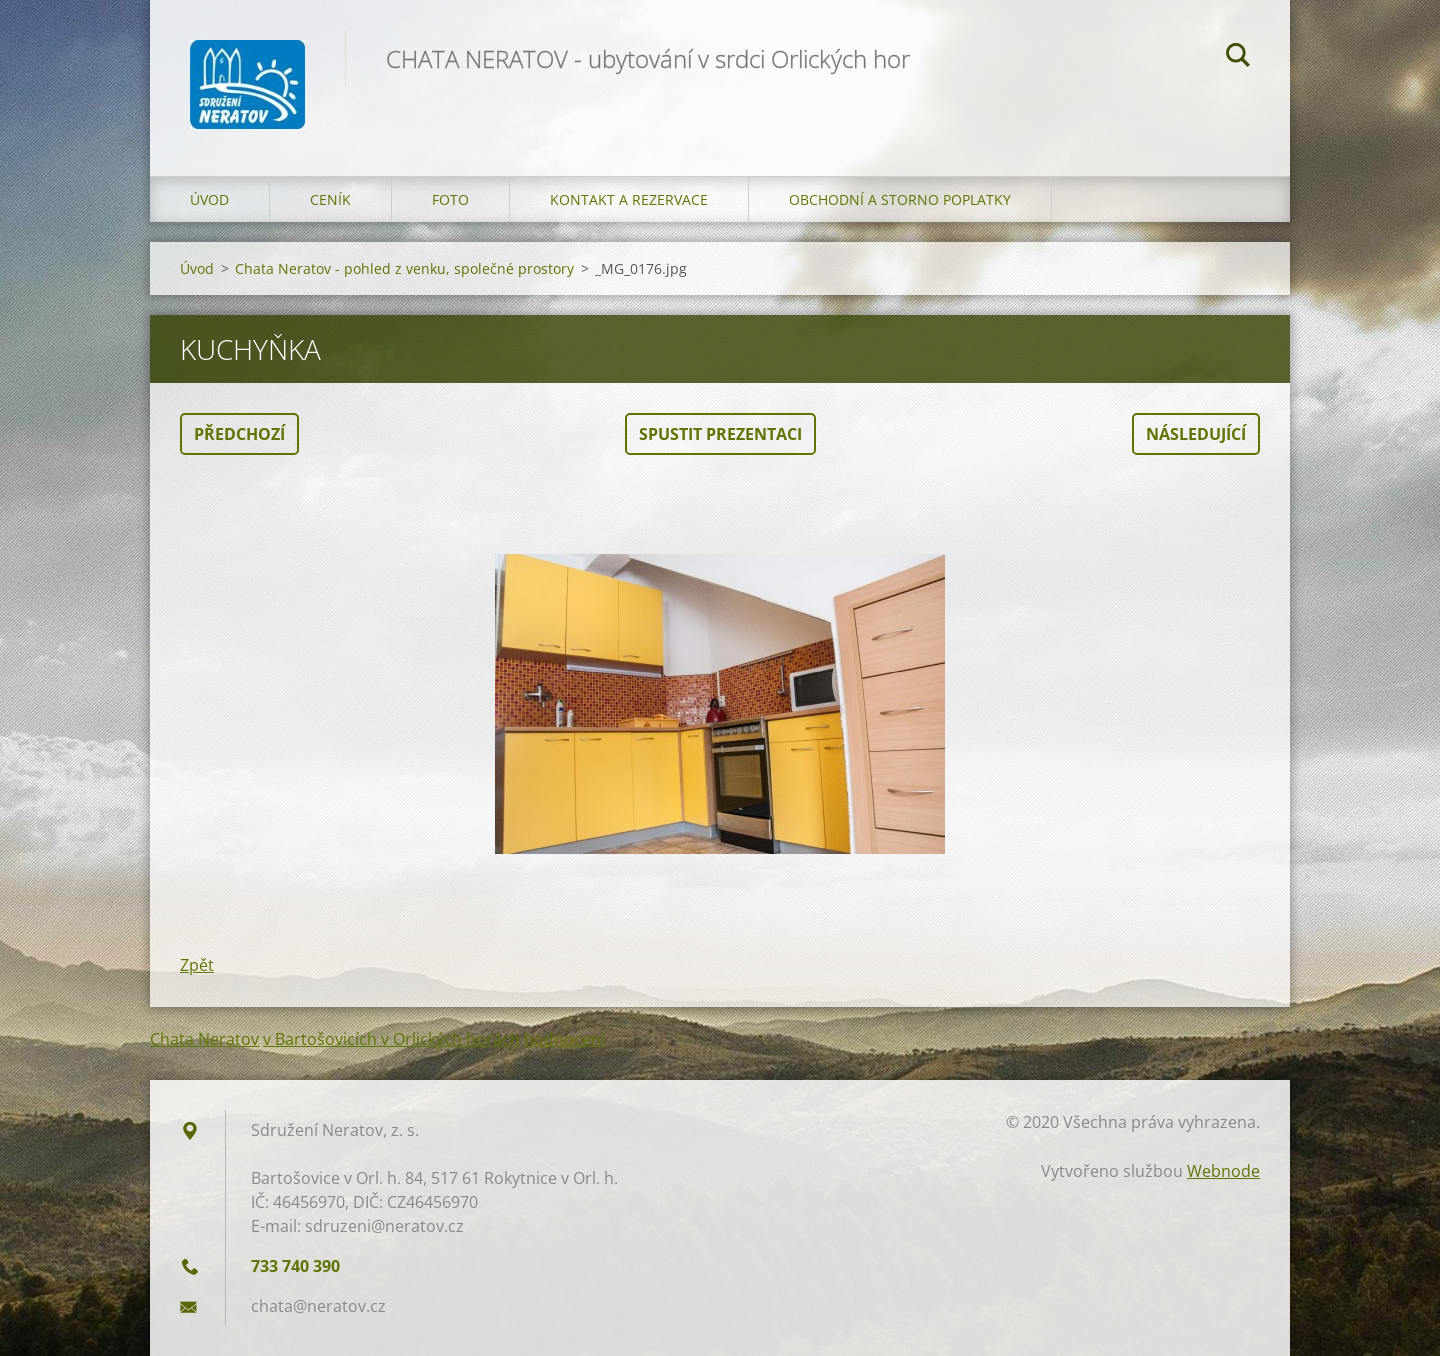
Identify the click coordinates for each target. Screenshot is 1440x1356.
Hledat (1238, 58)
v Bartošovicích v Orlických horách (391, 1039)
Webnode (1223, 1171)
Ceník (330, 199)
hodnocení (564, 1039)
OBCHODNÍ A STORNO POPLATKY (900, 199)
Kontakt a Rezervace (629, 199)
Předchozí (239, 434)
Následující (1196, 434)
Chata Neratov (204, 1039)
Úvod (209, 199)
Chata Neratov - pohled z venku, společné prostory (404, 268)
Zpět (197, 965)
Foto (450, 199)
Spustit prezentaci (720, 434)
